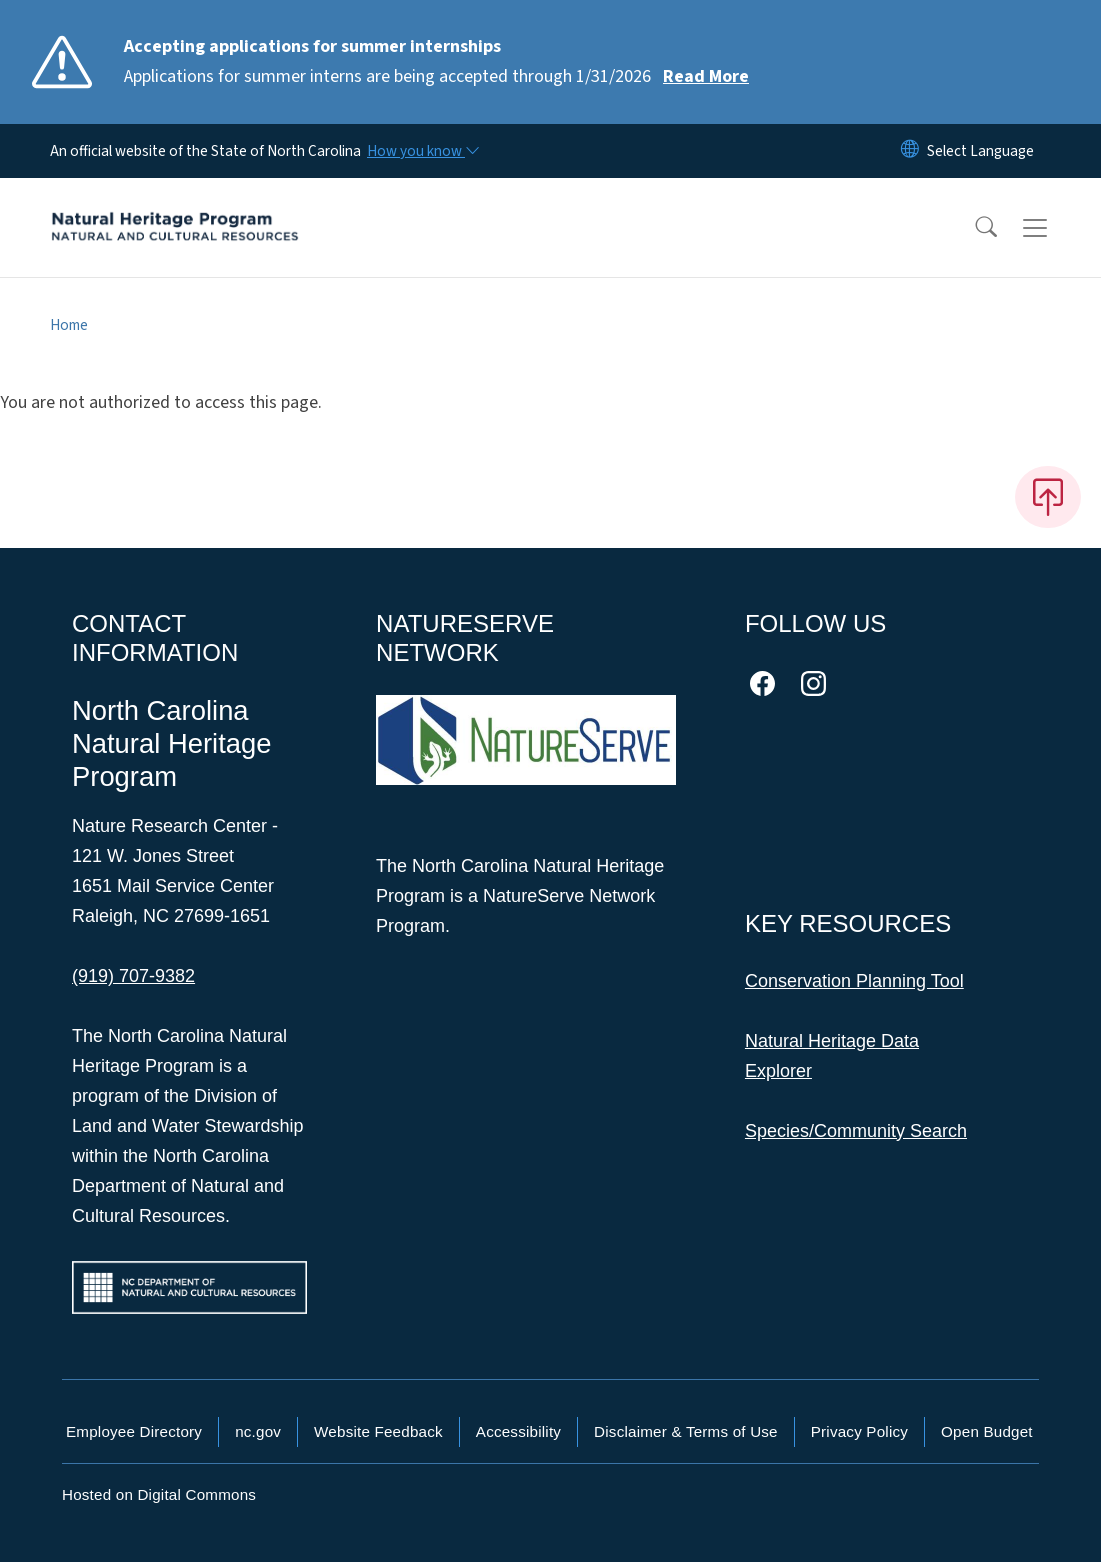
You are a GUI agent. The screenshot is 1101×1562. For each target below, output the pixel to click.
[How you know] (422, 151)
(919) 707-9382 (133, 976)
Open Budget (987, 1431)
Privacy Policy (859, 1431)
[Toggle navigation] (1054, 228)
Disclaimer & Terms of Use (686, 1431)
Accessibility (518, 1431)
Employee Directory (134, 1431)
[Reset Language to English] (910, 151)
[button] (973, 228)
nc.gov (258, 1431)
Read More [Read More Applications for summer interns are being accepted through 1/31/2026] (706, 76)
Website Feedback (378, 1431)
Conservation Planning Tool (854, 981)
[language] (980, 151)
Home (69, 325)
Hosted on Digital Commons (159, 1494)
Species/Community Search (856, 1131)
